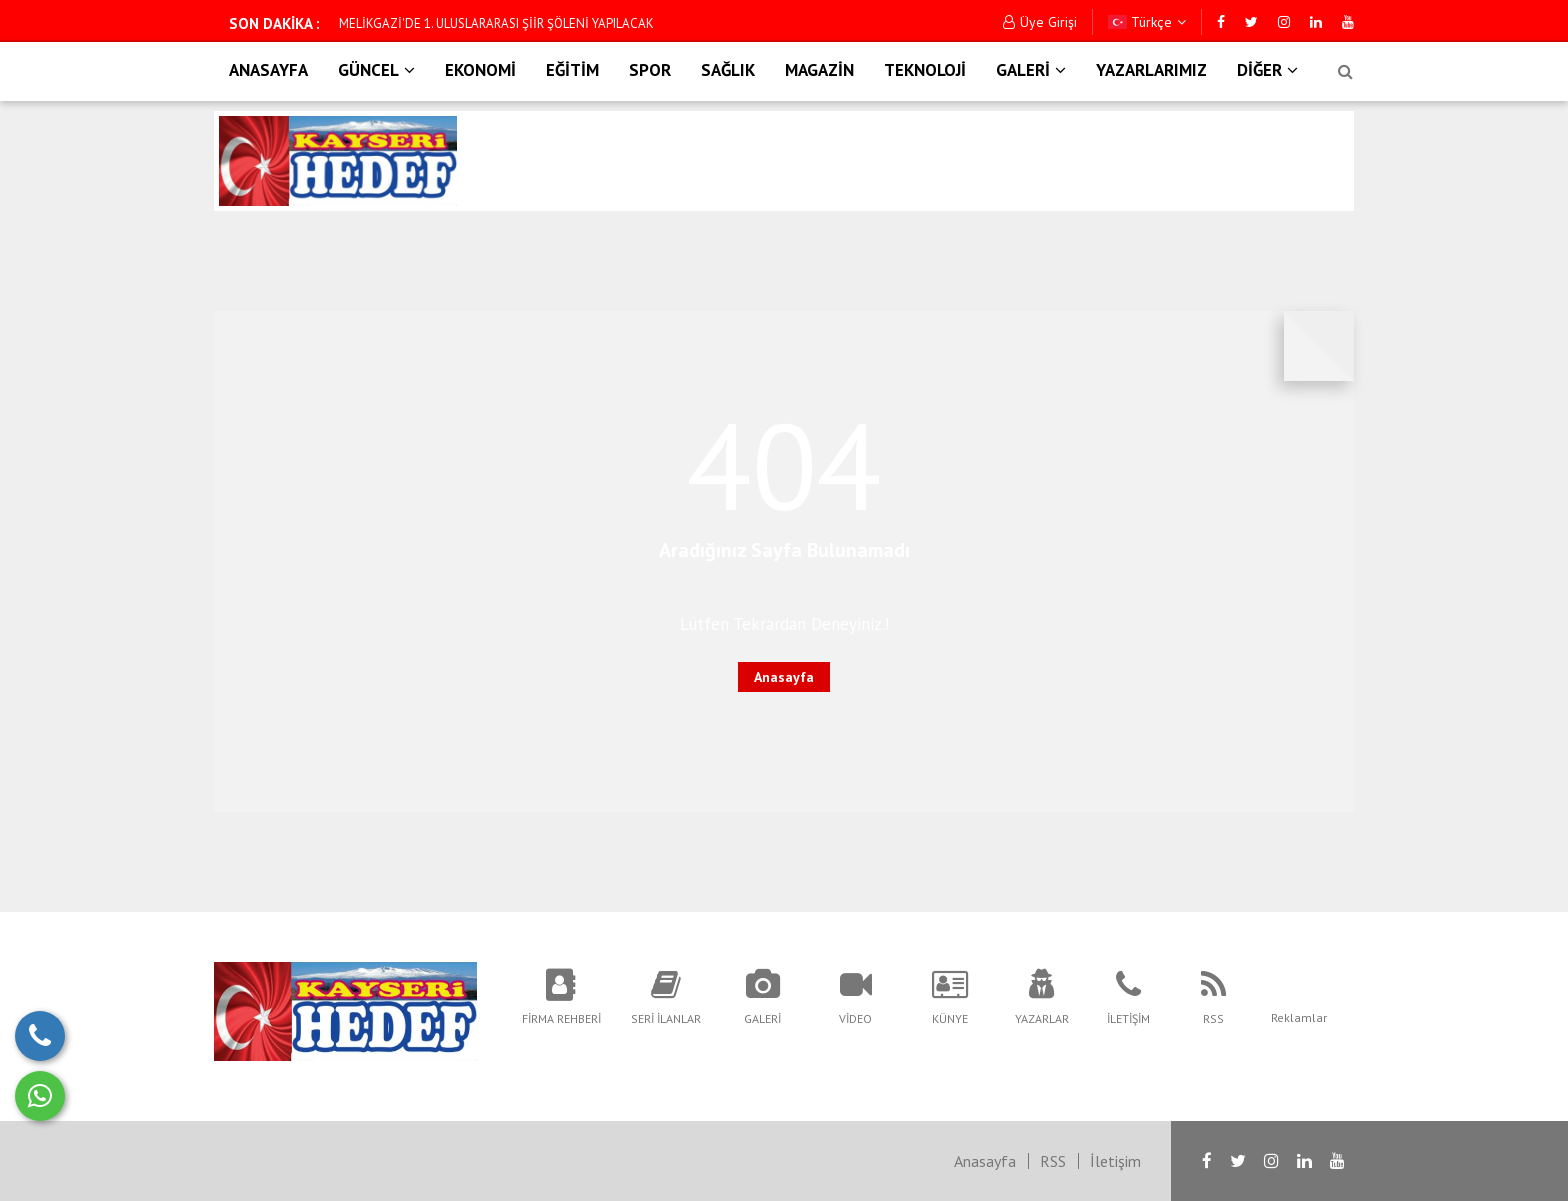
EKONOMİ (480, 70)
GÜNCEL (376, 70)
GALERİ (1031, 70)
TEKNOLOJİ (925, 70)
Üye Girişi (1040, 22)
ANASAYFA (268, 70)
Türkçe (1147, 22)
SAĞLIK (728, 70)
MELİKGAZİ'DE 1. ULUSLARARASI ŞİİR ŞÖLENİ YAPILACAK (496, 23)
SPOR (650, 70)
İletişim (1115, 1161)
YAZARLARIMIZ (1151, 70)
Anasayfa (784, 677)
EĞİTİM (572, 70)
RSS (1053, 1161)
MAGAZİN (819, 70)
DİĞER (1267, 70)
